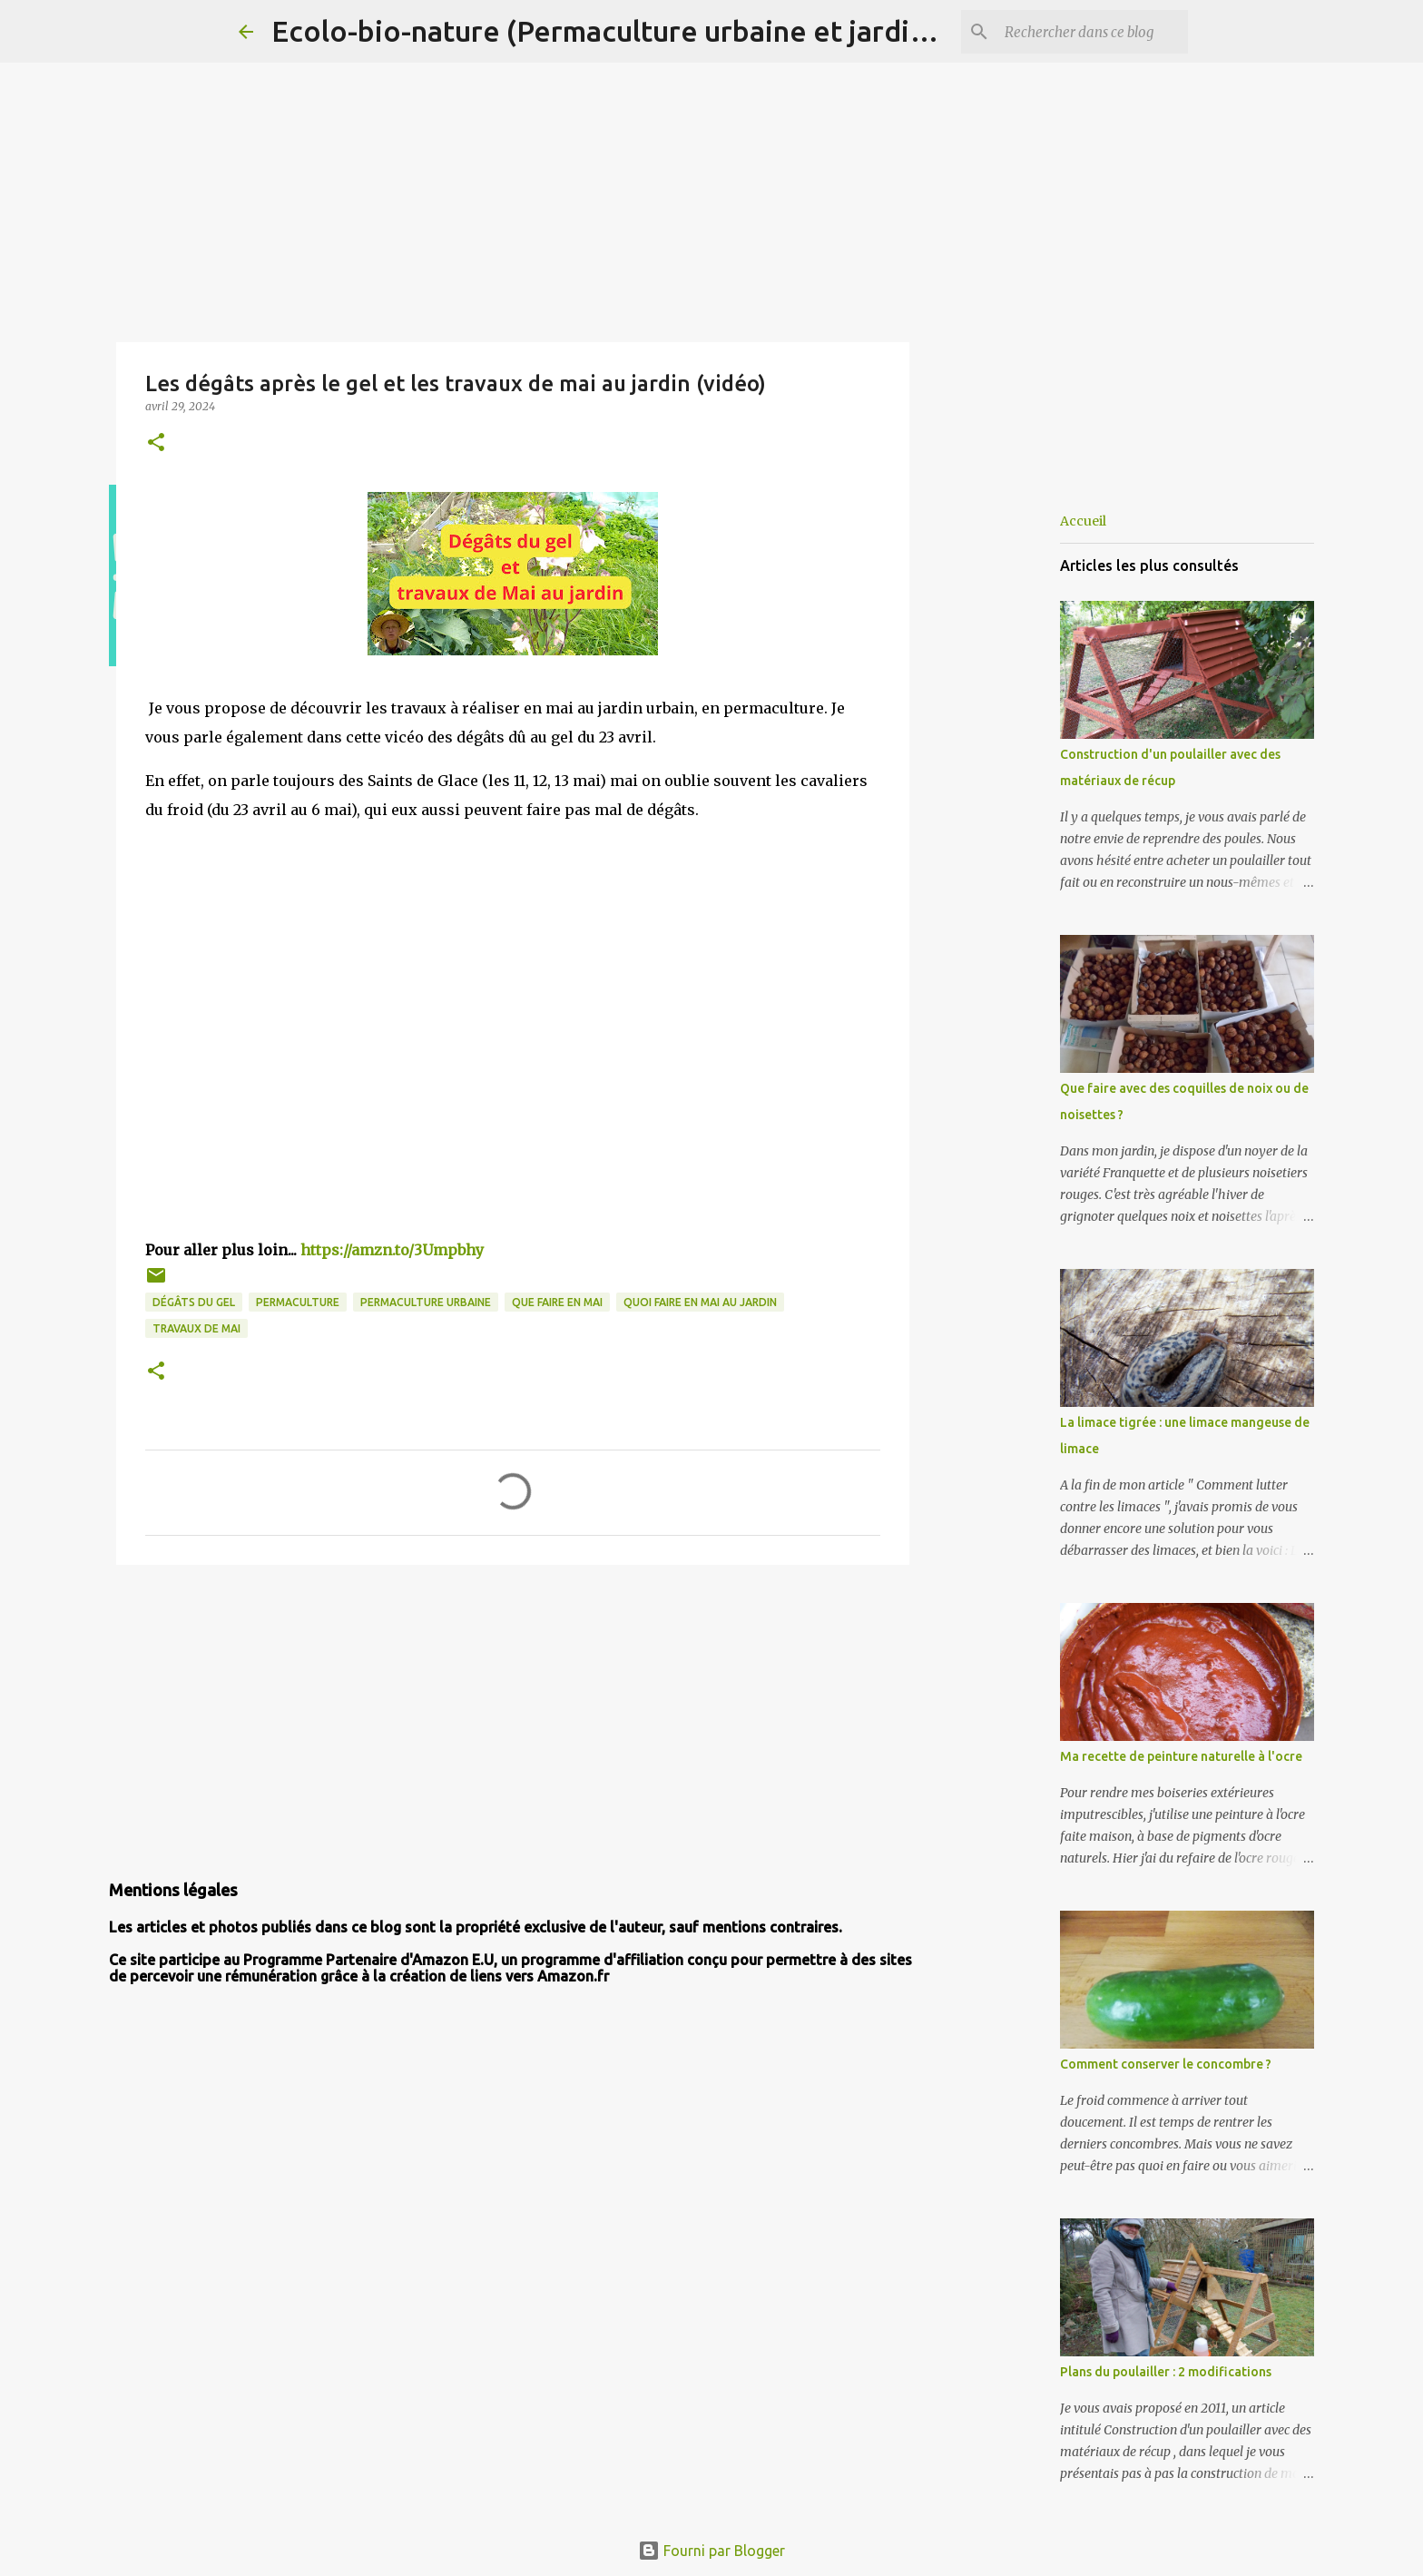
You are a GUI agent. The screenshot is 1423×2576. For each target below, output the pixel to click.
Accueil (1083, 521)
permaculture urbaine (425, 1302)
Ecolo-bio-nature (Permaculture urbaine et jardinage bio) (653, 31)
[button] (156, 443)
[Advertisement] (513, 1719)
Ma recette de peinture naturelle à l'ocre (1181, 1756)
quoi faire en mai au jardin (700, 1302)
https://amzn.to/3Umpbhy (392, 1250)
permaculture (297, 1302)
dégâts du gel (193, 1302)
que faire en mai (557, 1302)
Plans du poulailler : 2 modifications (1165, 2372)
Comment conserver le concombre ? (1165, 2064)
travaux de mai (196, 1328)
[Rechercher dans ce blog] (1092, 32)
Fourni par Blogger (711, 2550)
